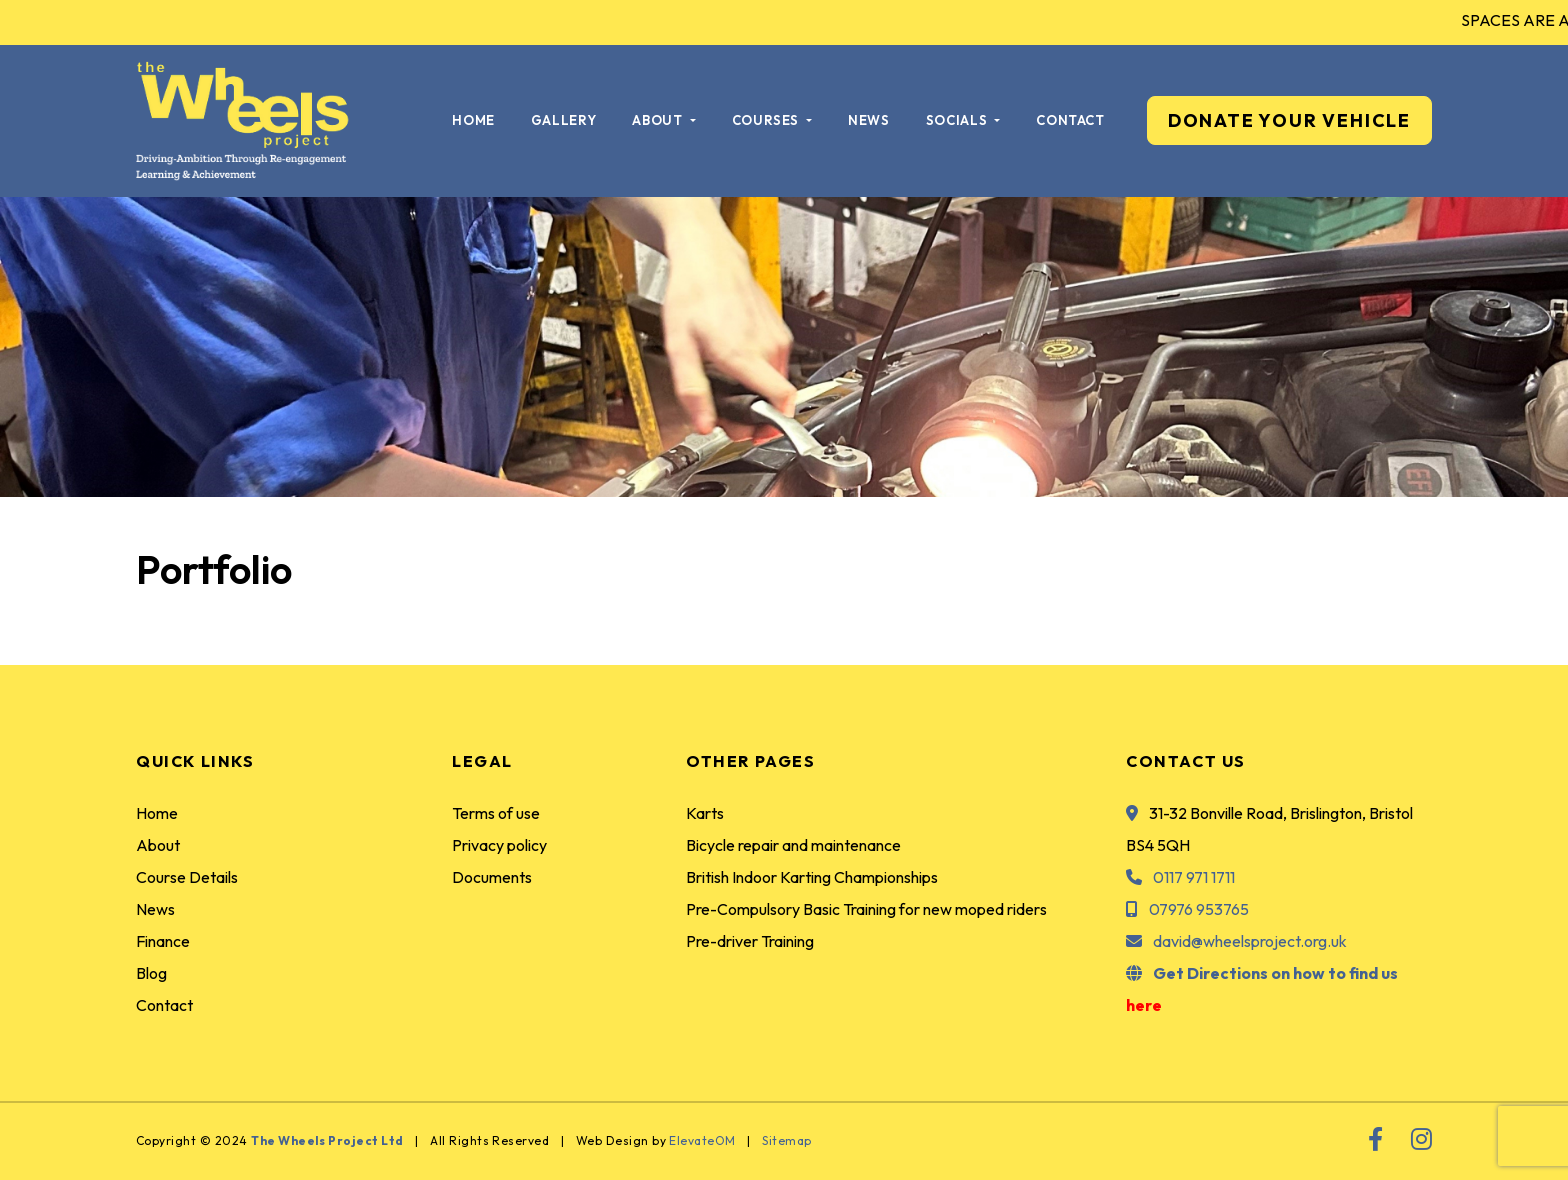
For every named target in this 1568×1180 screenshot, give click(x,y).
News (869, 120)
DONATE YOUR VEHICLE (1289, 120)
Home (473, 120)
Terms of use (496, 813)
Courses (767, 120)
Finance (163, 941)
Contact (1070, 120)
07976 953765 (1199, 909)
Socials (958, 120)
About (659, 120)
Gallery (564, 120)
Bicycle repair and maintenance (793, 845)
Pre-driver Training (750, 941)
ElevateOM (702, 1140)
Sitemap (786, 1140)
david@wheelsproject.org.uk (1250, 941)
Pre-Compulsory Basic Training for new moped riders (866, 909)
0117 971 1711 (1194, 877)
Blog (151, 973)
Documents (492, 877)
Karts (705, 813)
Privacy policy (499, 845)
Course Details (187, 877)
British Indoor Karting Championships (812, 877)
